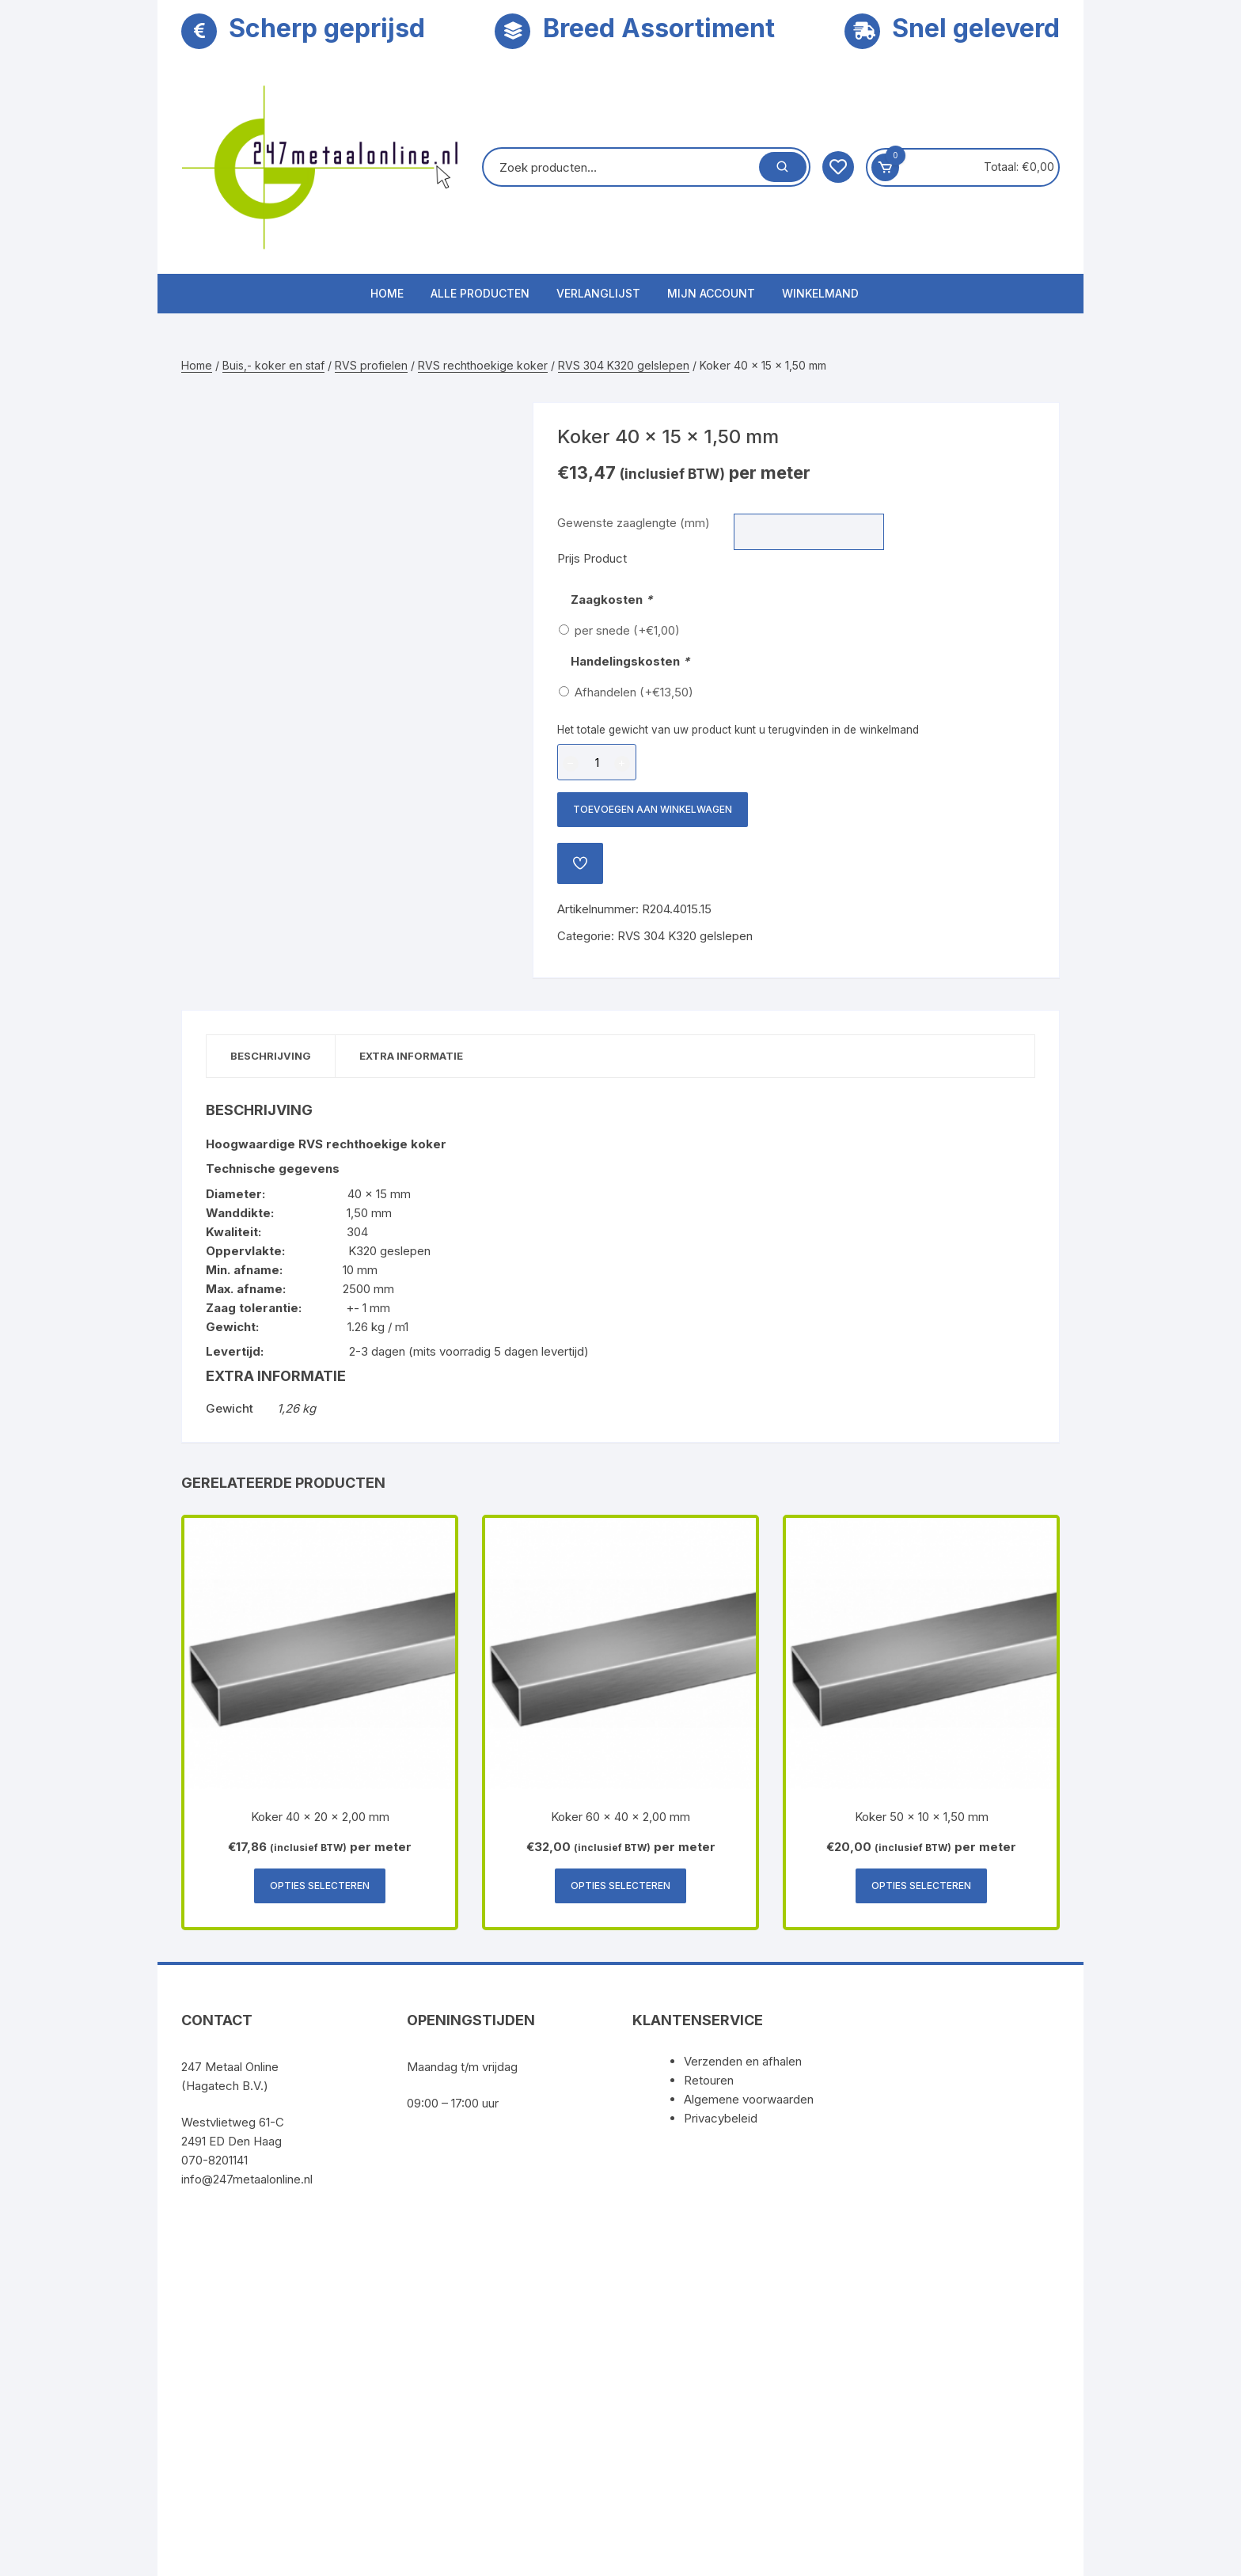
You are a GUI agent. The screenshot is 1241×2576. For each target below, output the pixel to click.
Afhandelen (634, 692)
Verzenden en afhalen (743, 2061)
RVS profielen (371, 365)
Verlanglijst (598, 293)
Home (387, 293)
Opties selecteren (320, 1885)
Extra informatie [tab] (411, 1055)
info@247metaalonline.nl (247, 2179)
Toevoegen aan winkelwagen (652, 809)
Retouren (709, 2080)
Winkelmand (820, 293)
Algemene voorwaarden (749, 2099)
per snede (627, 630)
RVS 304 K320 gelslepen (623, 365)
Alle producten (480, 293)
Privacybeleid (720, 2118)
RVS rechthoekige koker (483, 365)
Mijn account (711, 293)
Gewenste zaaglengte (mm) (633, 522)
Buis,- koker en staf (273, 365)
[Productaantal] (596, 762)
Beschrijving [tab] (270, 1055)
